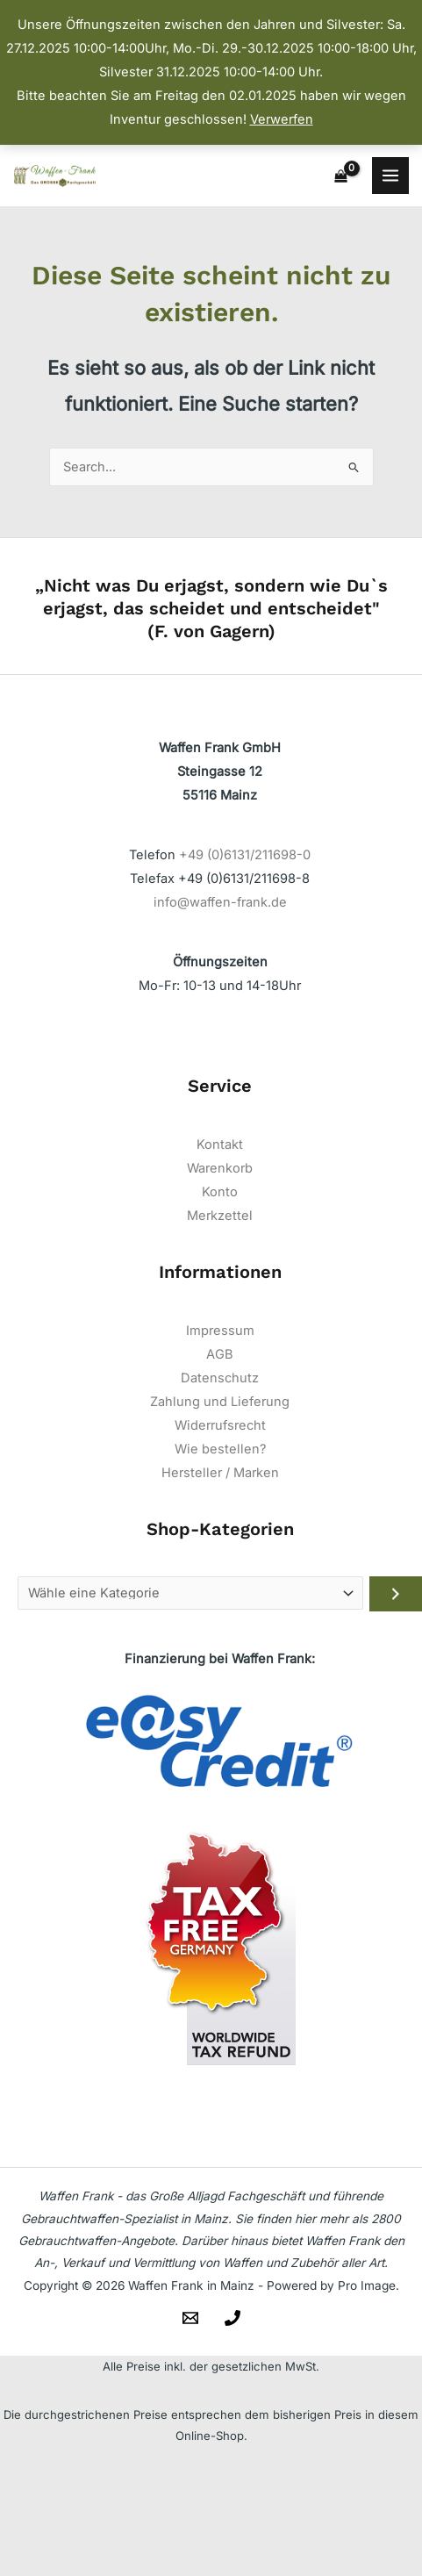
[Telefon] (232, 2318)
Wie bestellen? (220, 1449)
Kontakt (220, 1144)
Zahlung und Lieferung (220, 1402)
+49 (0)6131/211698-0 (245, 855)
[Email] (190, 2318)
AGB (219, 1354)
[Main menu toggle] (390, 175)
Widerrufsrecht (220, 1425)
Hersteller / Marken (220, 1473)
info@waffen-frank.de (220, 902)
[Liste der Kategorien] (190, 1593)
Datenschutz (220, 1378)
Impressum (220, 1330)
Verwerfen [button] (281, 119)
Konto (220, 1192)
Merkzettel (220, 1215)
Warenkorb (220, 1168)
